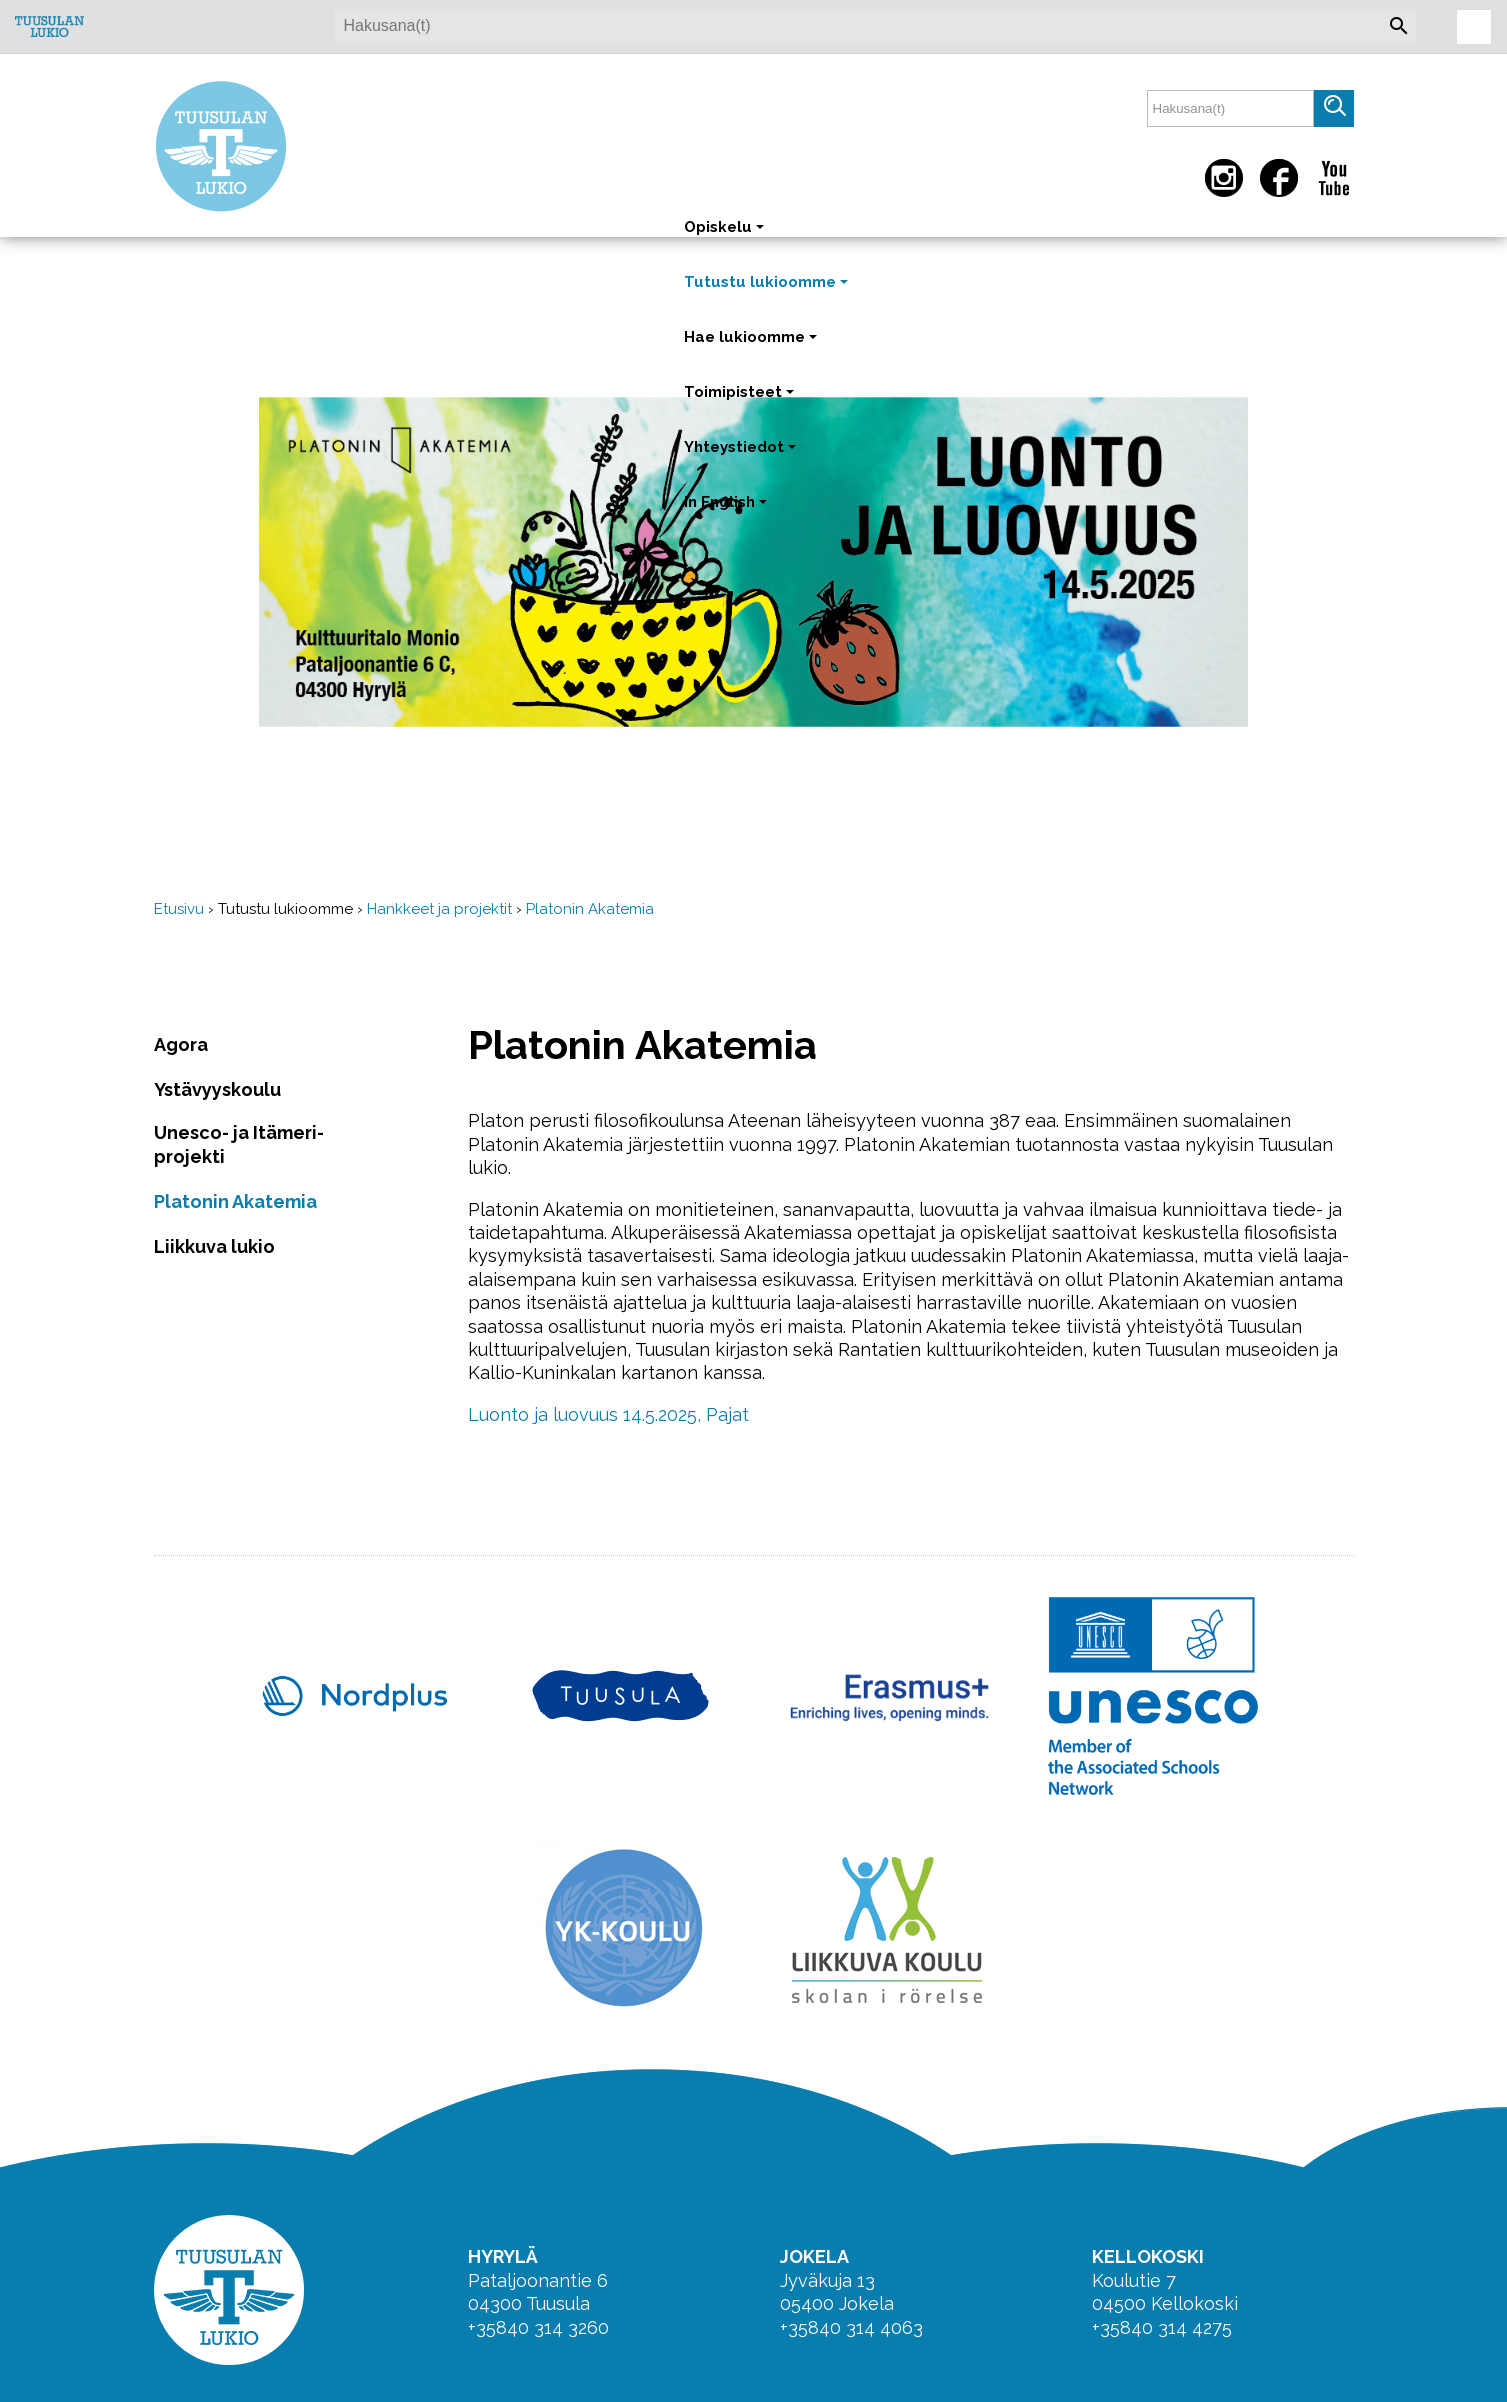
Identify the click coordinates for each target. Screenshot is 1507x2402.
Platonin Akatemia (590, 909)
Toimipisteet (741, 401)
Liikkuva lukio (214, 1246)
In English (727, 511)
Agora (181, 1044)
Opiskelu (726, 236)
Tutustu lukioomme (768, 291)
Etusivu (179, 909)
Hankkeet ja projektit (439, 909)
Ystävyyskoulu (217, 1089)
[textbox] (1230, 108)
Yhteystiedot (742, 456)
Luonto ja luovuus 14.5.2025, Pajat (608, 1414)
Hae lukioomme (752, 346)
